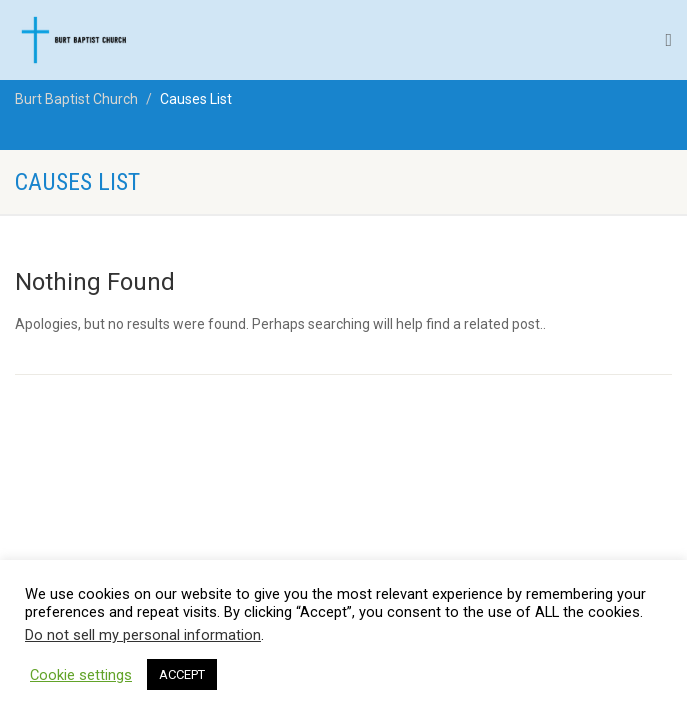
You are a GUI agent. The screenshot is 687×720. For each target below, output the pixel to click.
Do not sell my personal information (143, 635)
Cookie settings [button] (81, 675)
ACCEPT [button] (182, 674)
